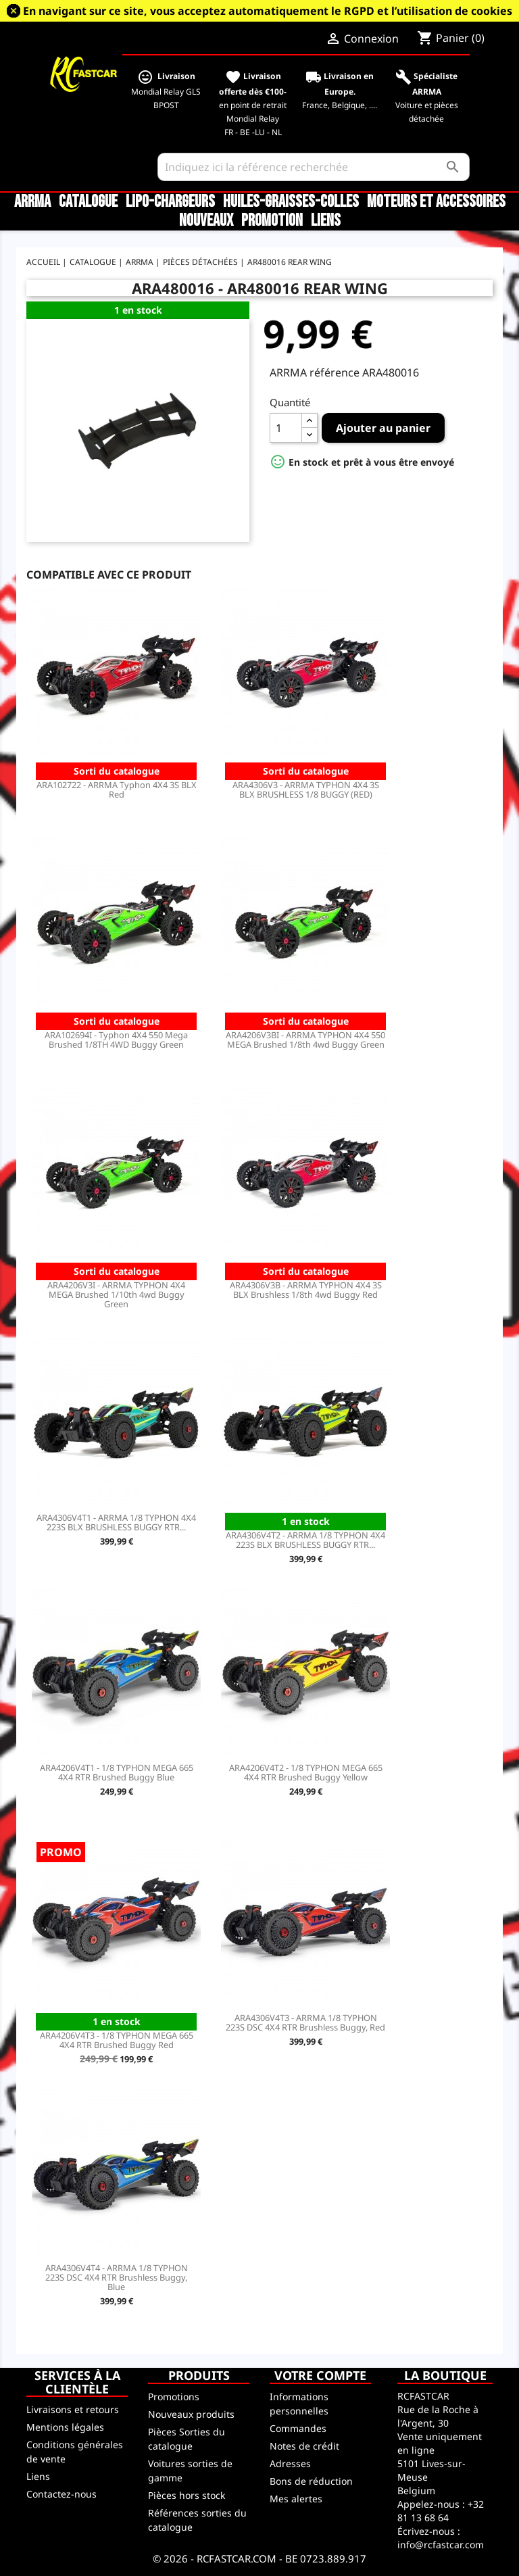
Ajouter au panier (383, 427)
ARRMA (32, 202)
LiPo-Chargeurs (170, 202)
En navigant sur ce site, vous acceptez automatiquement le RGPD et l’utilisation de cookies (267, 10)
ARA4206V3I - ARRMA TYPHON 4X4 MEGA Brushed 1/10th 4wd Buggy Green (116, 1294)
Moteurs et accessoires (436, 202)
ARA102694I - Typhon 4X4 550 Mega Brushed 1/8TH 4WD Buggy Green (116, 1039)
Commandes (298, 2428)
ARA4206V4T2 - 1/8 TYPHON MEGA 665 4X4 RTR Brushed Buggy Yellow (305, 1772)
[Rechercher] (313, 167)
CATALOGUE (88, 202)
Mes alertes (296, 2498)
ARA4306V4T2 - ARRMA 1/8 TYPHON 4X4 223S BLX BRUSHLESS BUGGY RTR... (305, 1539)
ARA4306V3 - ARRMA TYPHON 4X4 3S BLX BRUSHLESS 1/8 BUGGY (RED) (305, 789)
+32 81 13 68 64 (440, 2511)
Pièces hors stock (186, 2495)
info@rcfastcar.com (440, 2544)
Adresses (290, 2463)
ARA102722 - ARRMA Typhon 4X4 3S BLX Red (116, 789)
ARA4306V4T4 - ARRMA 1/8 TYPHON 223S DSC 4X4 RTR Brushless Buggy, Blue (116, 2277)
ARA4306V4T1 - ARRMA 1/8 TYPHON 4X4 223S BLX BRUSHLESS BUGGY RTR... (116, 1522)
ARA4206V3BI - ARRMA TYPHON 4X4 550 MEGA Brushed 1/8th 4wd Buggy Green (305, 1039)
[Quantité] (286, 428)
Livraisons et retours (72, 2409)
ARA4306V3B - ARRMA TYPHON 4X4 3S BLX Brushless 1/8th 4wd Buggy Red (306, 1289)
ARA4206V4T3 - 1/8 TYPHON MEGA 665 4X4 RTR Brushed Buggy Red (116, 2040)
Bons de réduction (311, 2481)
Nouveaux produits (191, 2414)
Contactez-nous (61, 2493)
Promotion (272, 221)
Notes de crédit (304, 2445)
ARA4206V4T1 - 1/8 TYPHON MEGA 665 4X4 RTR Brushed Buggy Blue (116, 1772)
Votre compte (320, 2375)
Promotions (173, 2396)
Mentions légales (65, 2427)
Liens (326, 221)
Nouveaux (206, 221)
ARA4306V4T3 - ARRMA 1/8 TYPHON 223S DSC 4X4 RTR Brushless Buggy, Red (305, 2022)
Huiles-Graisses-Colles (291, 202)
